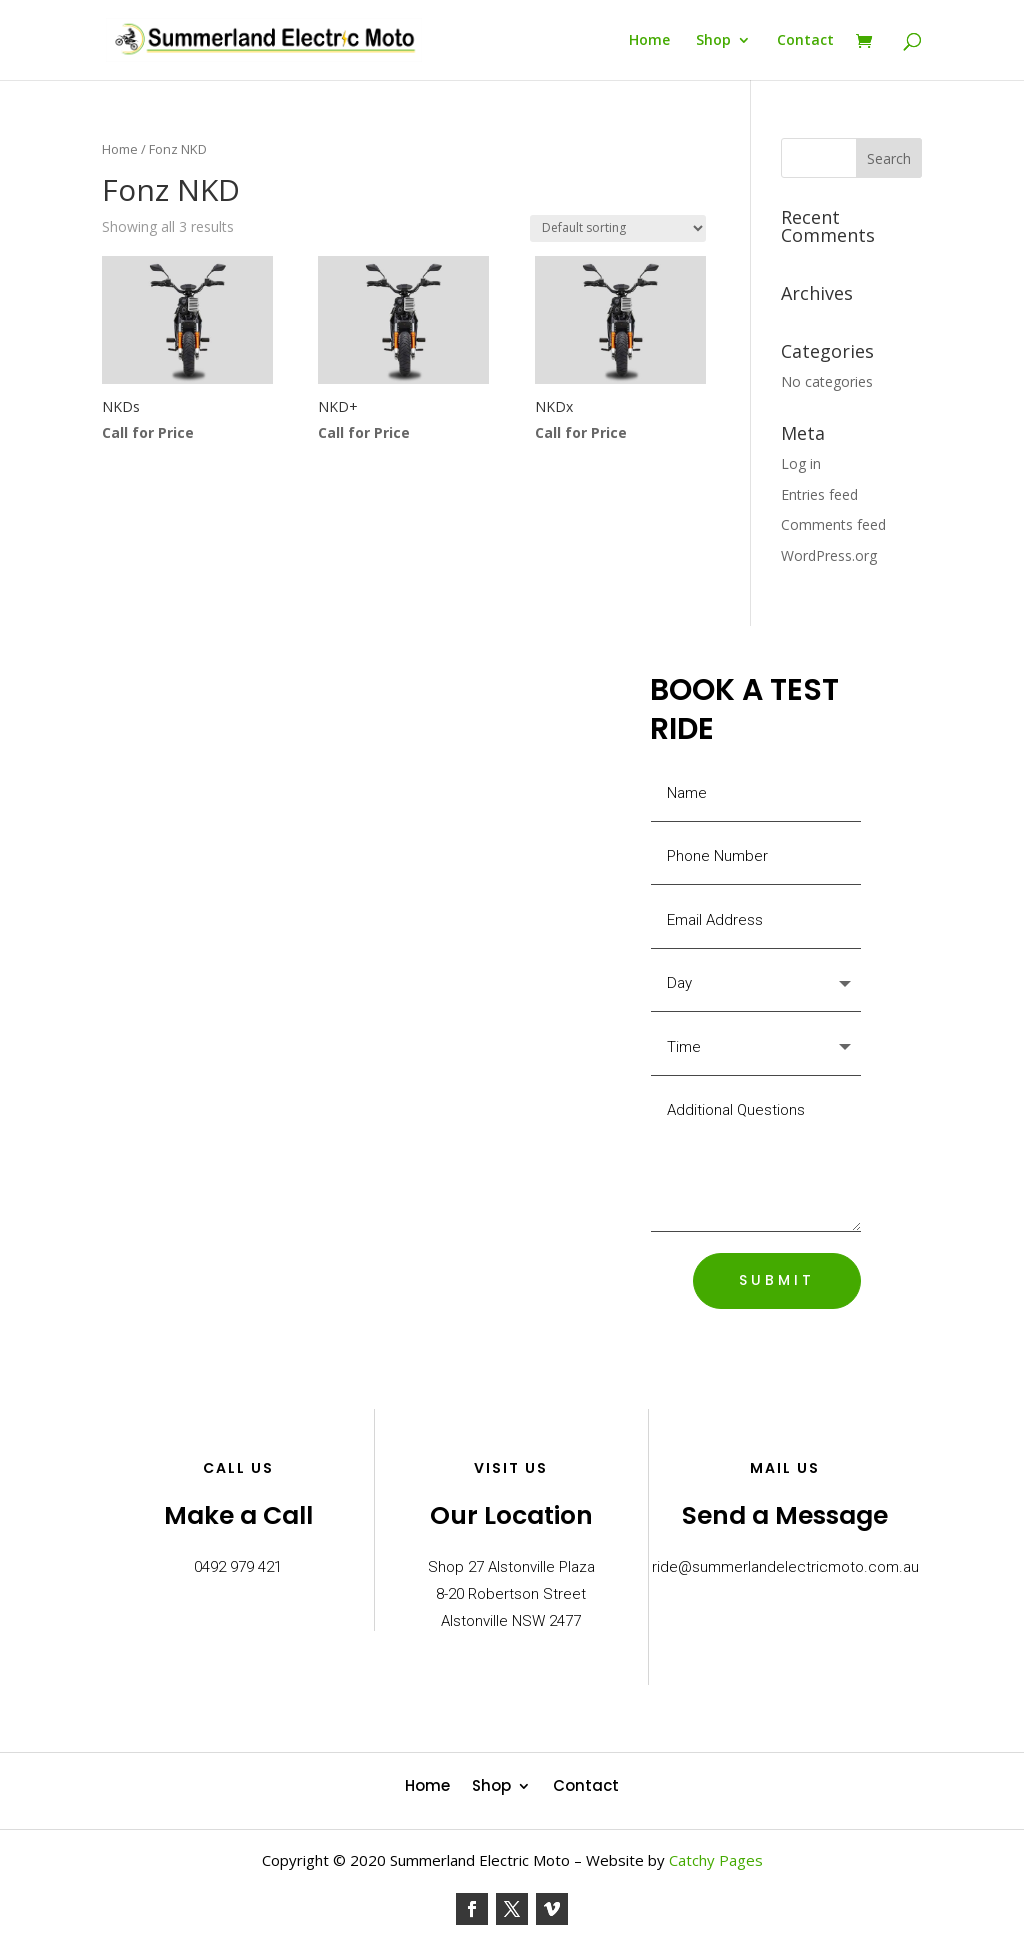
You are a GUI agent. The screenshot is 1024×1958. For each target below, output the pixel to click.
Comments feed (833, 524)
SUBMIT (777, 1280)
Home (649, 41)
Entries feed (819, 494)
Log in (801, 463)
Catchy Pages (716, 1860)
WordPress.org (829, 555)
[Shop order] (618, 228)
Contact (805, 41)
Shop (713, 41)
